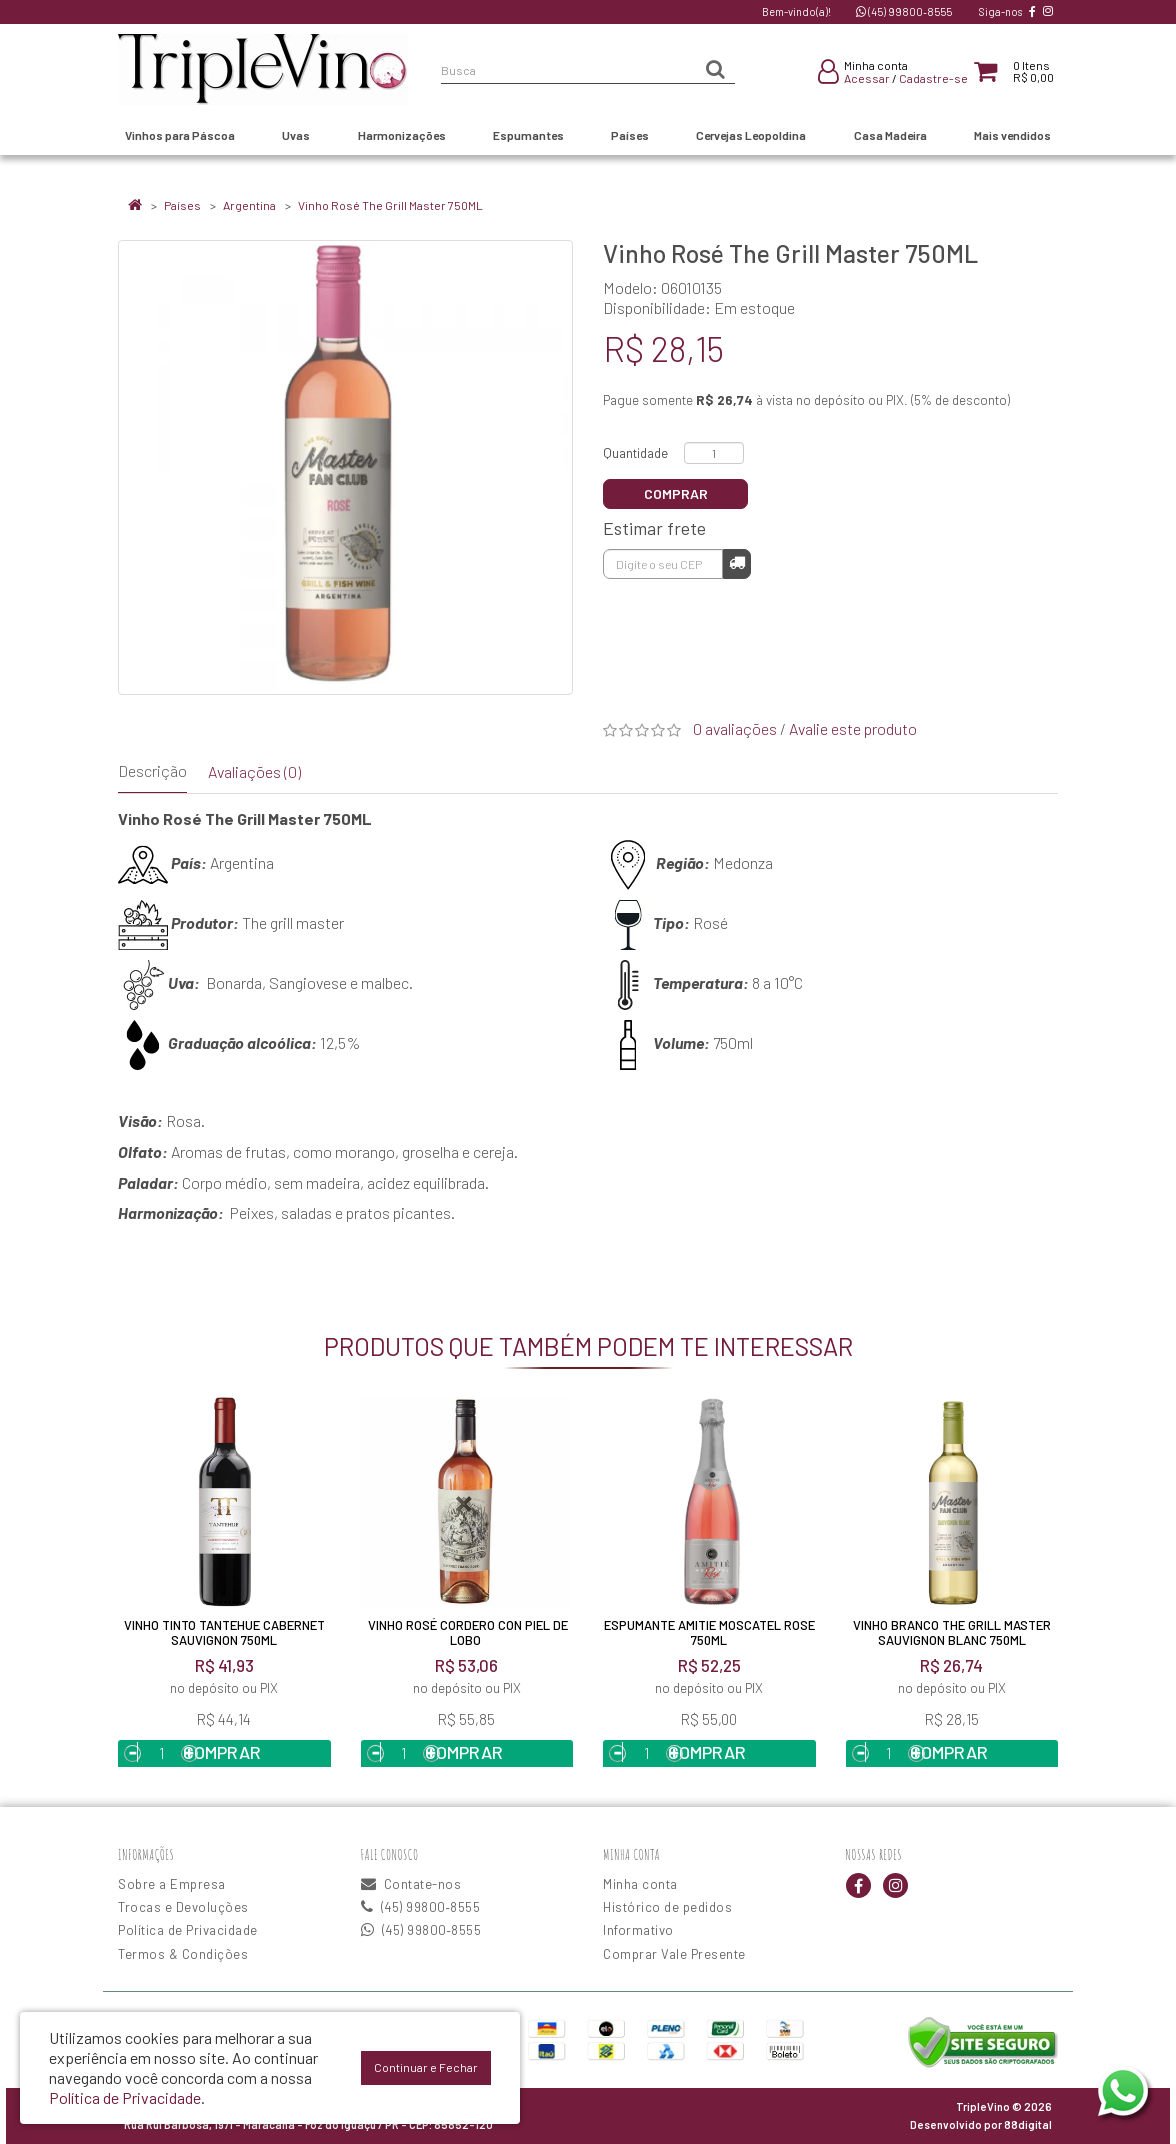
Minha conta (640, 1884)
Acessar (867, 78)
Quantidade (635, 453)
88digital (1028, 2124)
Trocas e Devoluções (183, 1907)
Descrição (152, 770)
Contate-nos (411, 1884)
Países (182, 205)
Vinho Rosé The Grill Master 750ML (390, 205)
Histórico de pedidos (667, 1907)
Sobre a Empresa (172, 1884)
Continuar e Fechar (426, 2067)
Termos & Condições (183, 1954)
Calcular (737, 562)
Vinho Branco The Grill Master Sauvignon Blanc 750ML (952, 1632)
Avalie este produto (853, 728)
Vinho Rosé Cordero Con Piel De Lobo (466, 1632)
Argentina (249, 205)
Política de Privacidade (188, 1930)
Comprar (676, 493)
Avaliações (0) (254, 771)
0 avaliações (735, 728)
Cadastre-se (933, 78)
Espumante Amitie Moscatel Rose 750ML (709, 1632)
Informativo (638, 1930)
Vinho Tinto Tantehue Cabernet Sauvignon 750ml (224, 1632)
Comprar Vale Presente (674, 1954)
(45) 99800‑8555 (904, 11)
